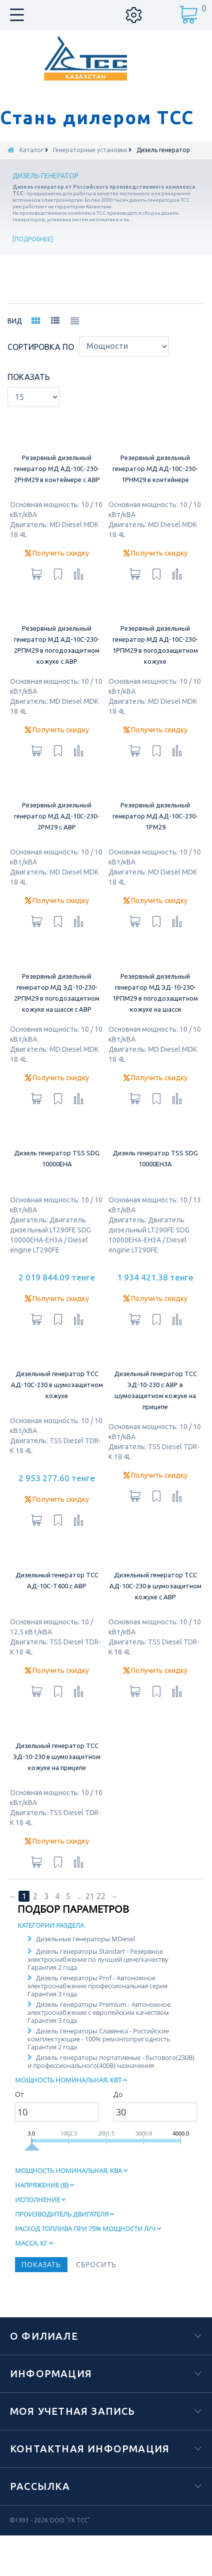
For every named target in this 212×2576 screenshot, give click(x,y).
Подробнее (32, 239)
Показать (29, 397)
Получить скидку (57, 573)
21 (90, 1916)
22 (101, 1916)
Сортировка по (41, 367)
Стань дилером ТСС (97, 118)
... (79, 1916)
